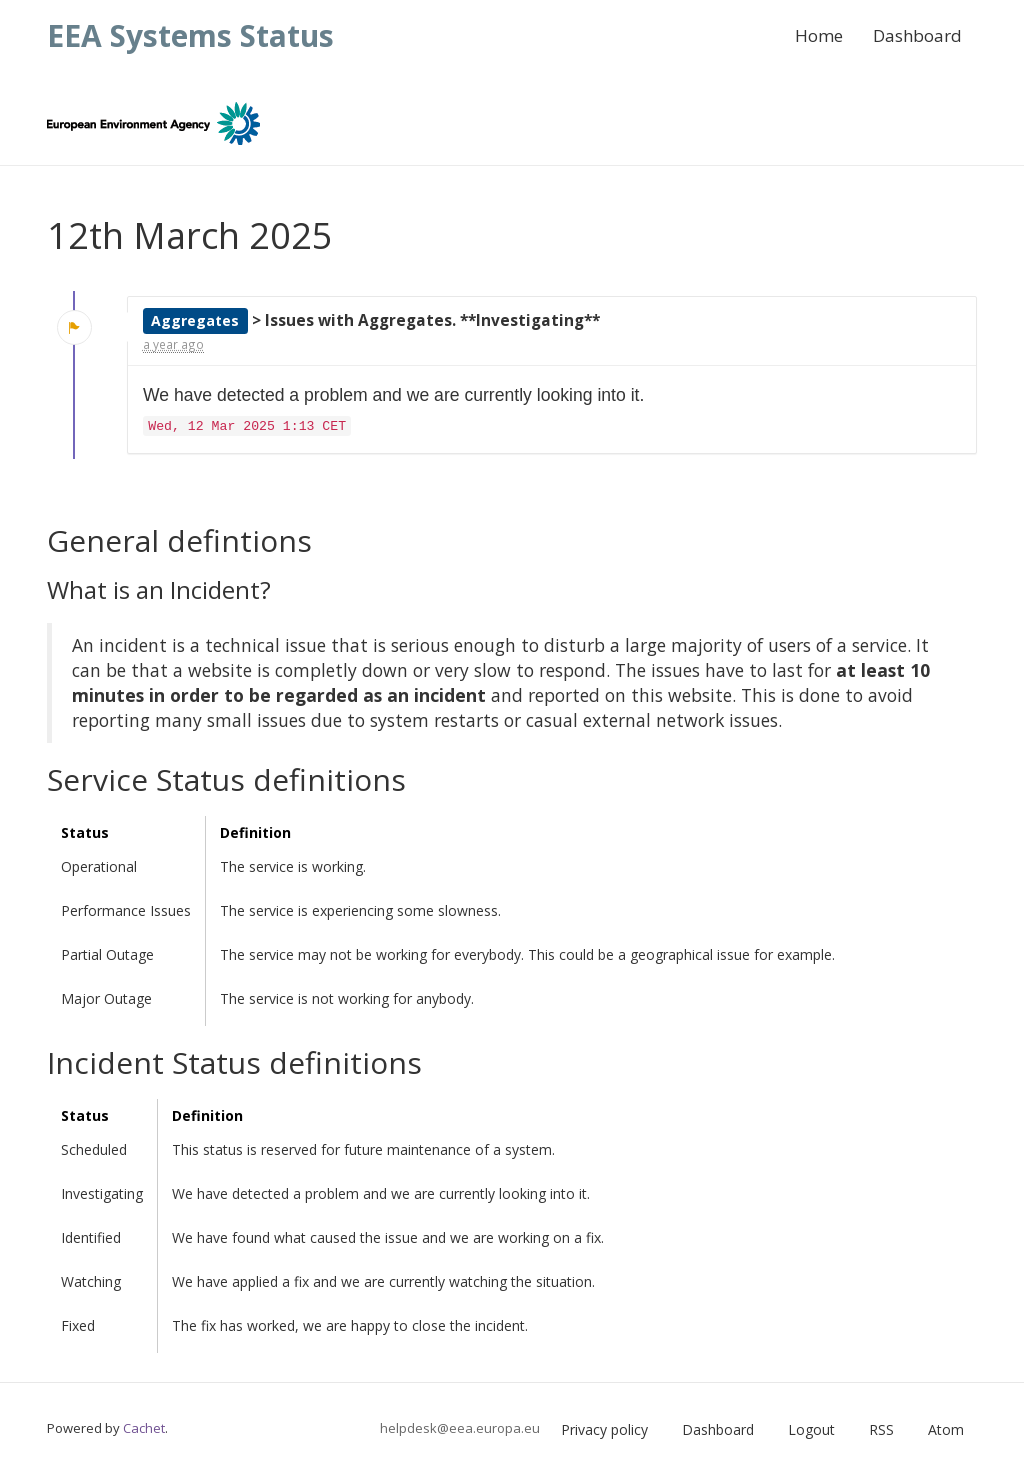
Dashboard (917, 35)
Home (819, 35)
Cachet (144, 1428)
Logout (811, 1429)
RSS (881, 1429)
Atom (946, 1429)
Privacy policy (604, 1429)
